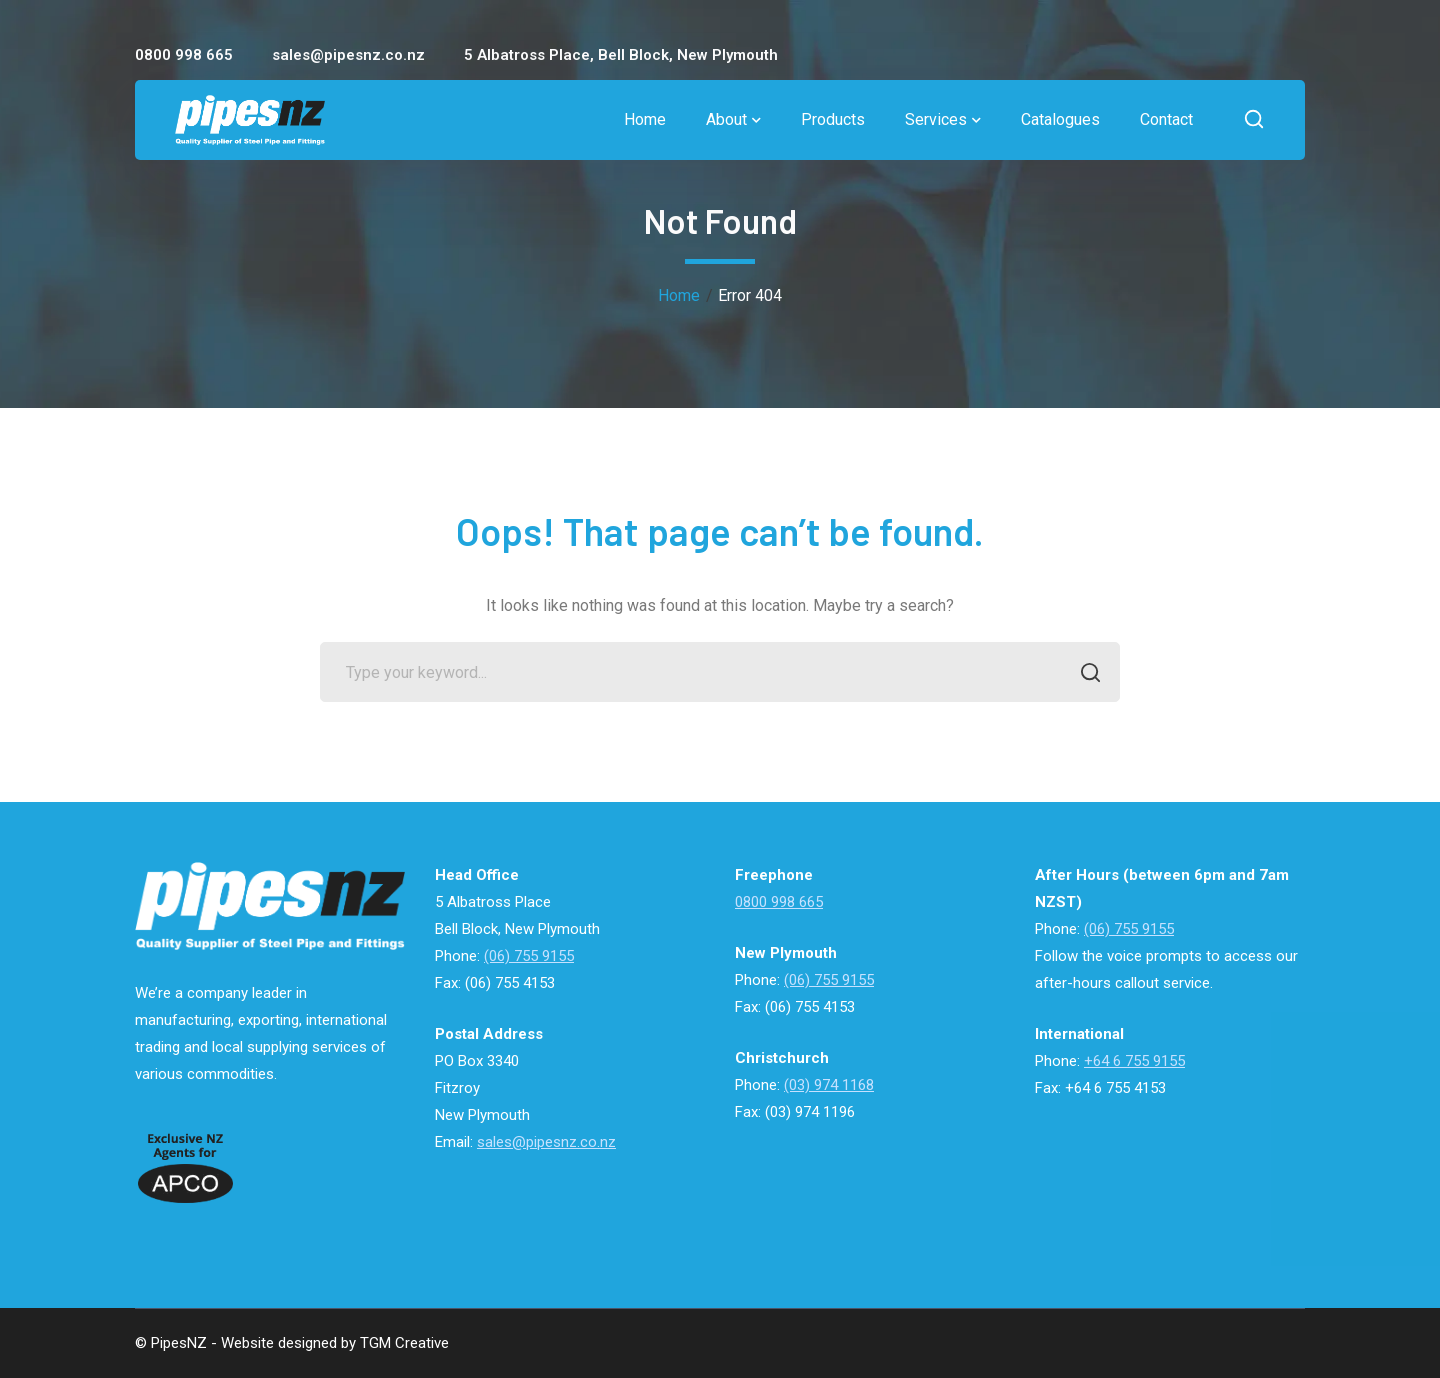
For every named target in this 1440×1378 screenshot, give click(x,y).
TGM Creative (404, 1343)
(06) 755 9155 (529, 956)
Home (679, 295)
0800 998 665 (779, 902)
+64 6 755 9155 (1134, 1061)
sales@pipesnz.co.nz (546, 1142)
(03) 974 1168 (829, 1085)
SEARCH (1084, 674)
